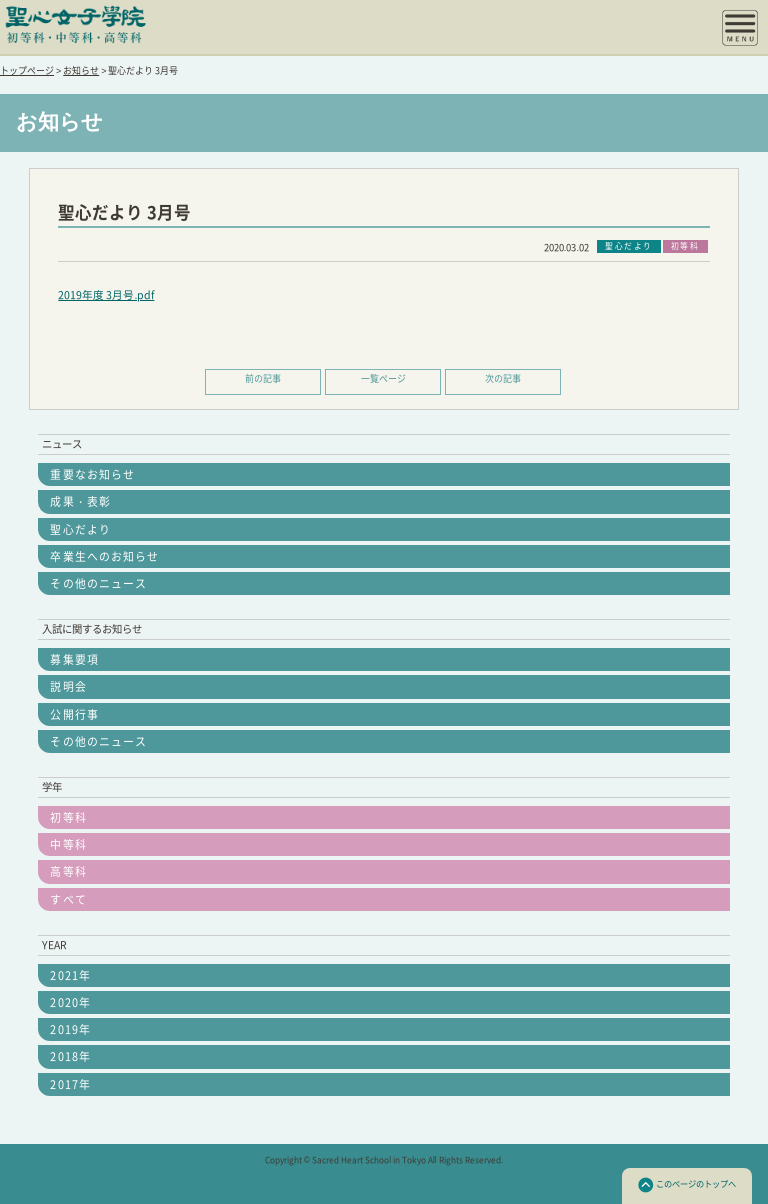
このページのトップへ (687, 1185)
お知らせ (81, 70)
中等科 (68, 844)
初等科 (68, 817)
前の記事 (263, 378)
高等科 (68, 871)
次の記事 (503, 378)
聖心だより (80, 529)
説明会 (68, 686)
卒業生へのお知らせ (104, 556)
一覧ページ (383, 378)
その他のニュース (98, 583)
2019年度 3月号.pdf (106, 295)
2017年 (70, 1084)
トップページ (27, 70)
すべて (68, 899)
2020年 (70, 1002)
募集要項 (74, 659)
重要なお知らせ (92, 474)
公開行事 (74, 714)
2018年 (70, 1056)
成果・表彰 (80, 501)
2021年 (70, 975)
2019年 (70, 1029)
